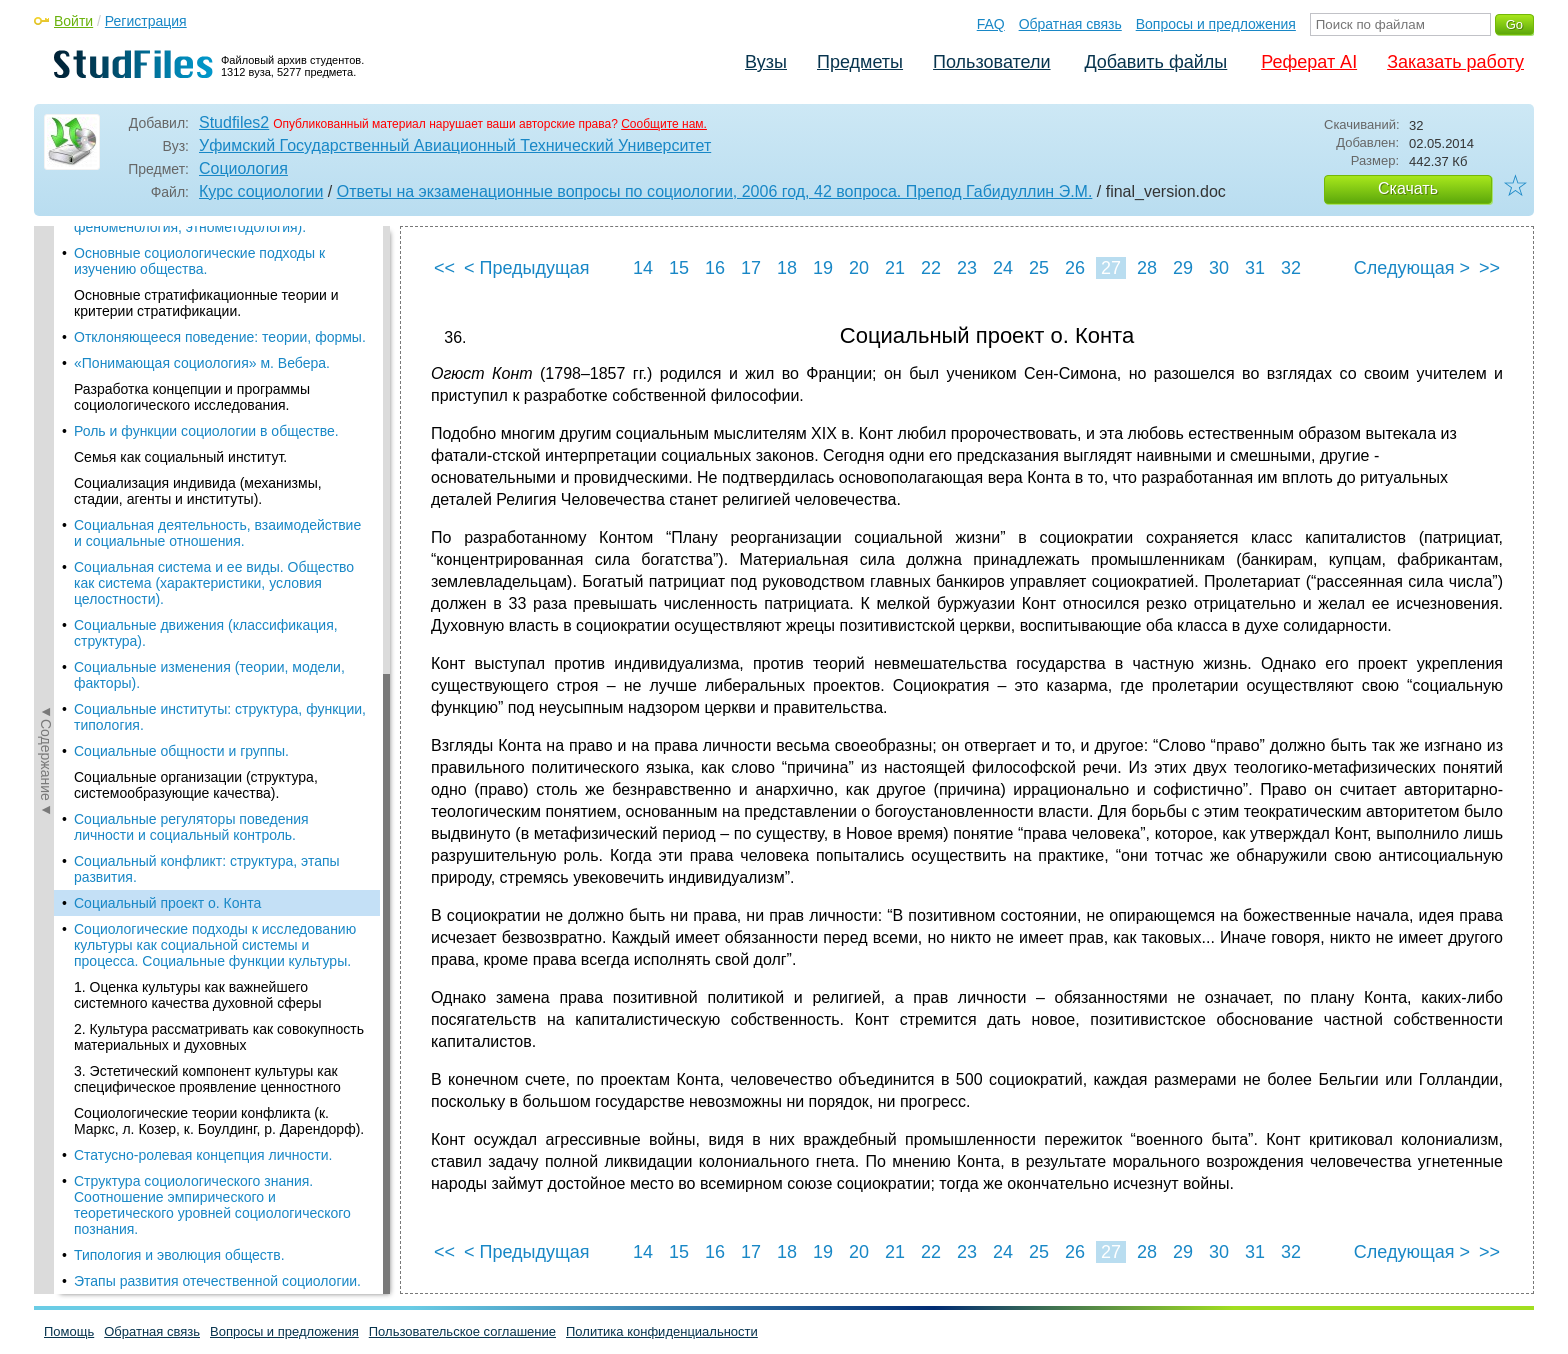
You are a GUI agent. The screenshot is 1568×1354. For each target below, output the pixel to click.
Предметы (860, 62)
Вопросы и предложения (1216, 24)
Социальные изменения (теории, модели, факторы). (209, 307)
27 (1111, 268)
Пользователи (991, 62)
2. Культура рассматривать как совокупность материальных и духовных (219, 669)
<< (444, 268)
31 (1255, 268)
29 (1183, 268)
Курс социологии (261, 191)
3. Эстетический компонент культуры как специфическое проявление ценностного (207, 711)
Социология (243, 168)
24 (1003, 268)
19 (823, 268)
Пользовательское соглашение (462, 1331)
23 (967, 268)
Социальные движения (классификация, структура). (206, 265)
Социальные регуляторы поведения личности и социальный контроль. (191, 459)
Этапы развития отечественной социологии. (217, 913)
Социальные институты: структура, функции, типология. (220, 349)
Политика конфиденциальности (662, 1331)
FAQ (991, 24)
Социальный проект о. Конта (167, 535)
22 (931, 268)
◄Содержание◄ (46, 576)
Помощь (69, 1331)
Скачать (1408, 188)
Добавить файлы (1155, 62)
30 (1219, 268)
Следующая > (1412, 268)
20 (859, 268)
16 (715, 268)
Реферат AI (1309, 62)
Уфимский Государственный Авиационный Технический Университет (455, 145)
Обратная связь (1070, 24)
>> (1489, 268)
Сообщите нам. (664, 124)
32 (1291, 268)
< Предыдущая (527, 268)
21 (895, 268)
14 (643, 268)
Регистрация (146, 21)
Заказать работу (1455, 62)
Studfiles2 (234, 122)
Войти (73, 21)
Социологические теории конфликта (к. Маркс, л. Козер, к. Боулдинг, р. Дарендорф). (219, 753)
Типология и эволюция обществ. (179, 887)
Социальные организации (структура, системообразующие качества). (196, 417)
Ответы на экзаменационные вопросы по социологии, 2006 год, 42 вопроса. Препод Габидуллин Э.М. (715, 191)
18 (787, 268)
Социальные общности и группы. (181, 383)
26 (1075, 268)
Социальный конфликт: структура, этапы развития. (207, 501)
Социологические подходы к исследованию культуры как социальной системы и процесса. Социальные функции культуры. (215, 577)
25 (1039, 268)
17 (751, 268)
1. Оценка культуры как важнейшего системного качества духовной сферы (197, 627)
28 (1147, 268)
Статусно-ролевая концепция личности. (203, 787)
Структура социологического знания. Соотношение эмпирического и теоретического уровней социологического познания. (212, 837)
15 (679, 268)
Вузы (766, 62)
